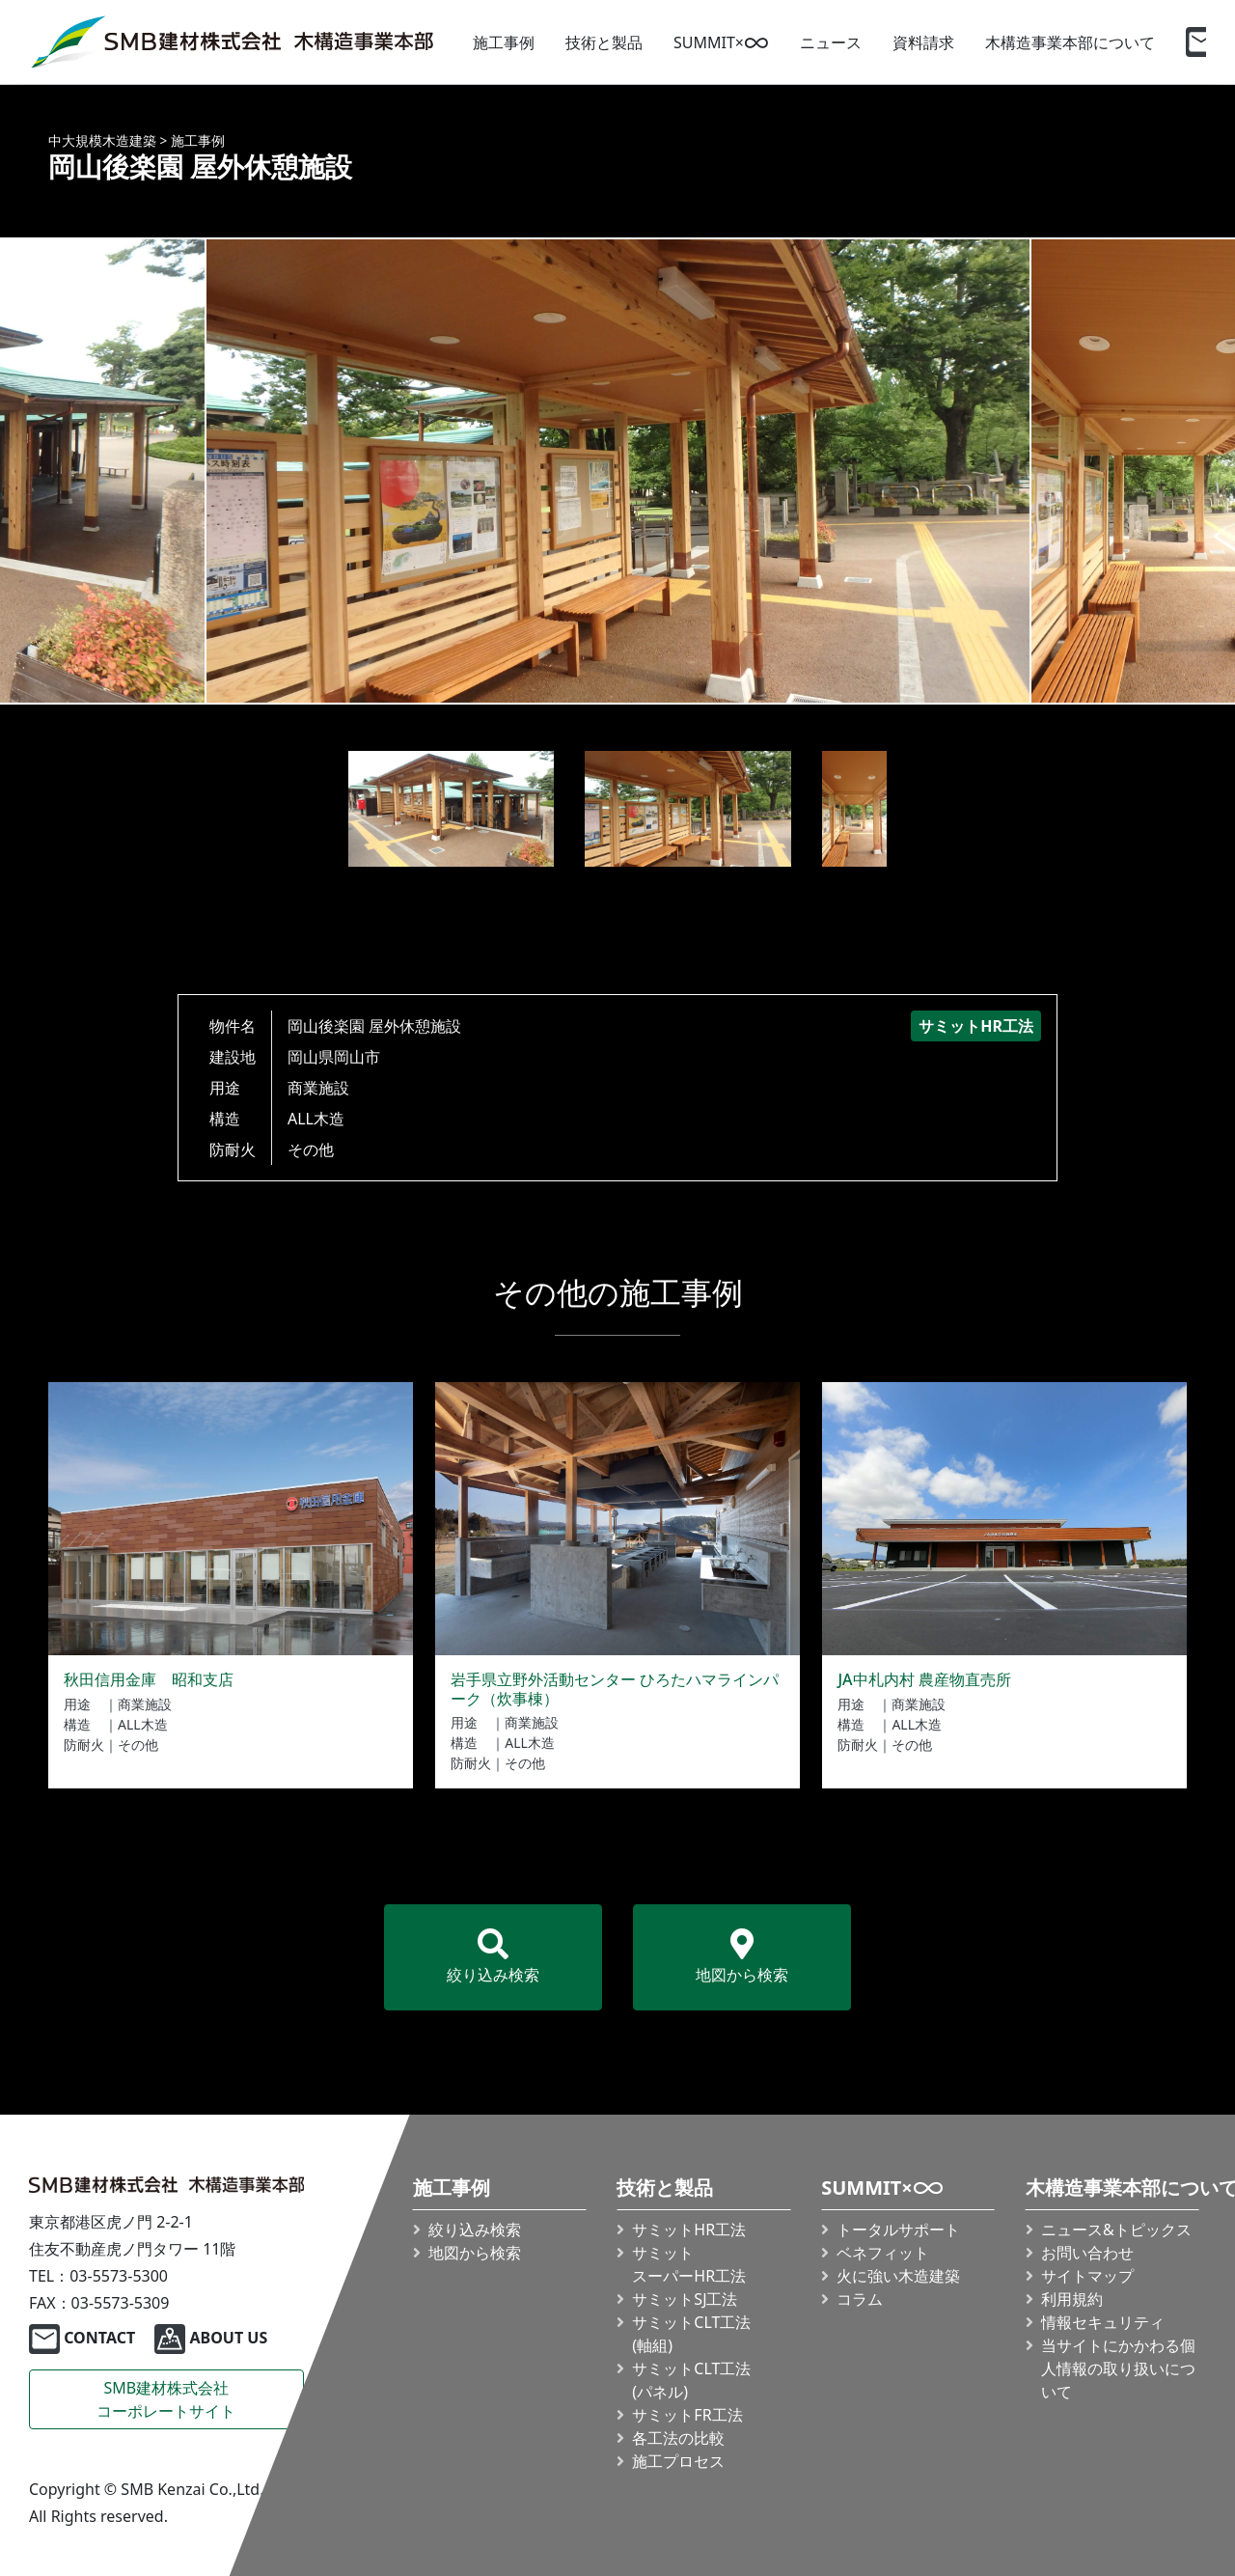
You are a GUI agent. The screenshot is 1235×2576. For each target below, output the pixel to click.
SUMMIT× (721, 42)
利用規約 (1072, 2299)
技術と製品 (604, 42)
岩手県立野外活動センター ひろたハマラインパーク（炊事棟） (615, 1688)
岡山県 (311, 1056)
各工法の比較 (678, 2438)
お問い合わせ (1087, 2252)
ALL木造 (316, 1118)
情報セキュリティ (1103, 2322)
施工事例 (504, 42)
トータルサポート (898, 2229)
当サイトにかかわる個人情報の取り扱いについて (1118, 2368)
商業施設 (318, 1087)
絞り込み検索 (493, 1956)
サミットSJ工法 (684, 2299)
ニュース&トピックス (1116, 2229)
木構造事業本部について (1070, 42)
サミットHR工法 (689, 2229)
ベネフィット (883, 2252)
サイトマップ (1087, 2275)
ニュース (831, 42)
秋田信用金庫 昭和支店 (148, 1679)
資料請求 (923, 42)
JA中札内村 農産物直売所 (923, 1679)
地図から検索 (742, 1956)
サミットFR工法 (687, 2414)
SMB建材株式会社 (165, 2400)
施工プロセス (678, 2461)
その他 (311, 1149)
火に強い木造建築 (898, 2275)
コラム (860, 2299)
